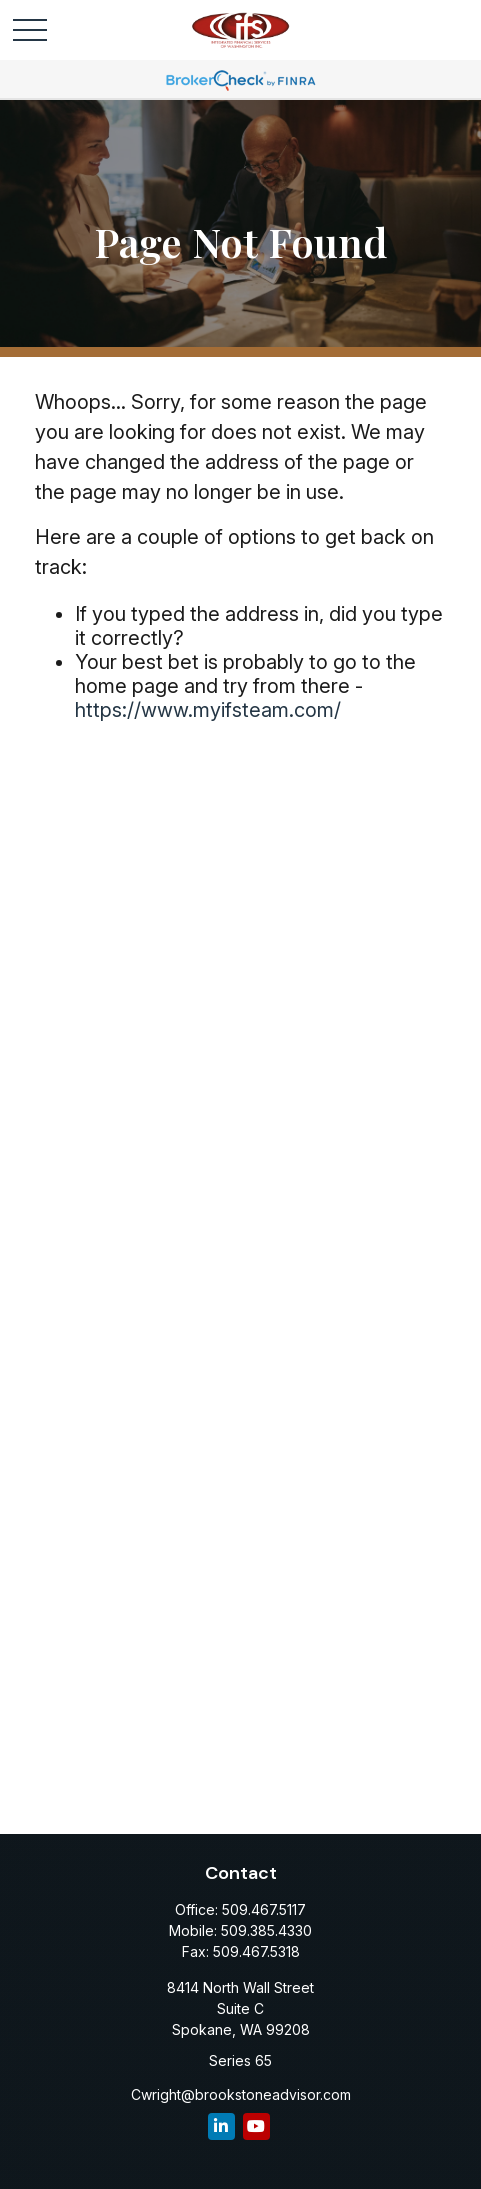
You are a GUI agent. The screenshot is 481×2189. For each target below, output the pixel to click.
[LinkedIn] (221, 2126)
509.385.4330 (266, 1930)
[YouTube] (256, 2126)
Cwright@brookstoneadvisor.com (241, 2094)
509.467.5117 (264, 1909)
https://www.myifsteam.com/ (208, 710)
